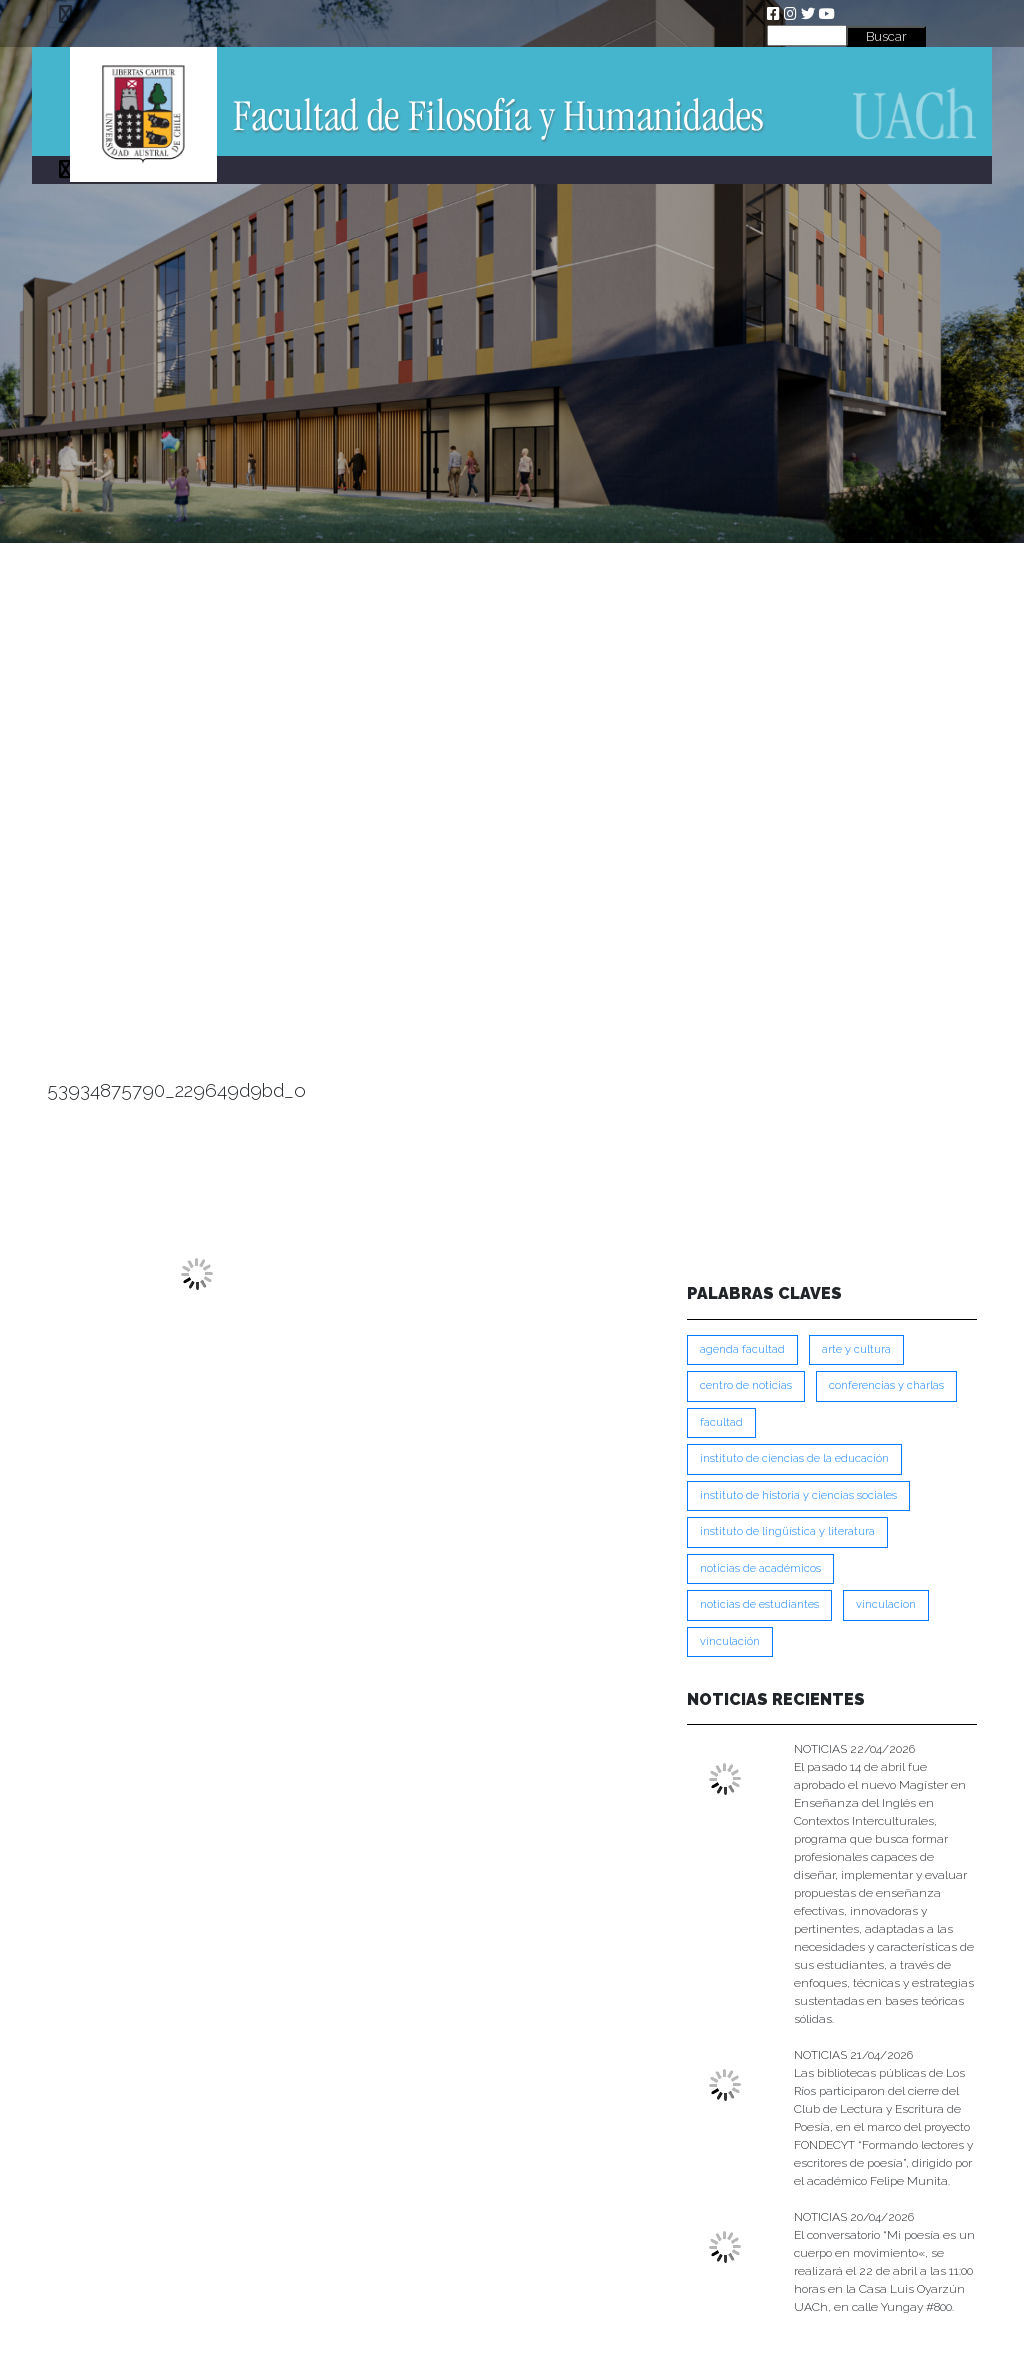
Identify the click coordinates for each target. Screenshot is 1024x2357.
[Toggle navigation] (66, 14)
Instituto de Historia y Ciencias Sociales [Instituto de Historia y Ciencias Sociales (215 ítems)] (798, 1495)
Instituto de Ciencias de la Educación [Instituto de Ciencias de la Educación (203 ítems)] (794, 1458)
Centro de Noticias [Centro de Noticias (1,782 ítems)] (746, 1385)
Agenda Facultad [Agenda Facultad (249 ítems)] (742, 1349)
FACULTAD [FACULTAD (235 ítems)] (721, 1422)
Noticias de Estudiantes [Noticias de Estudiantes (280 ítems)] (759, 1604)
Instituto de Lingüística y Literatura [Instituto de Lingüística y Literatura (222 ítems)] (787, 1531)
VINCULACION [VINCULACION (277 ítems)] (886, 1604)
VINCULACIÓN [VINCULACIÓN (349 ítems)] (730, 1641)
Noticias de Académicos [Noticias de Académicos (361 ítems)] (760, 1568)
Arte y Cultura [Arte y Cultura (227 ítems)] (856, 1349)
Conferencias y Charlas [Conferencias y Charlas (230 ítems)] (886, 1385)
